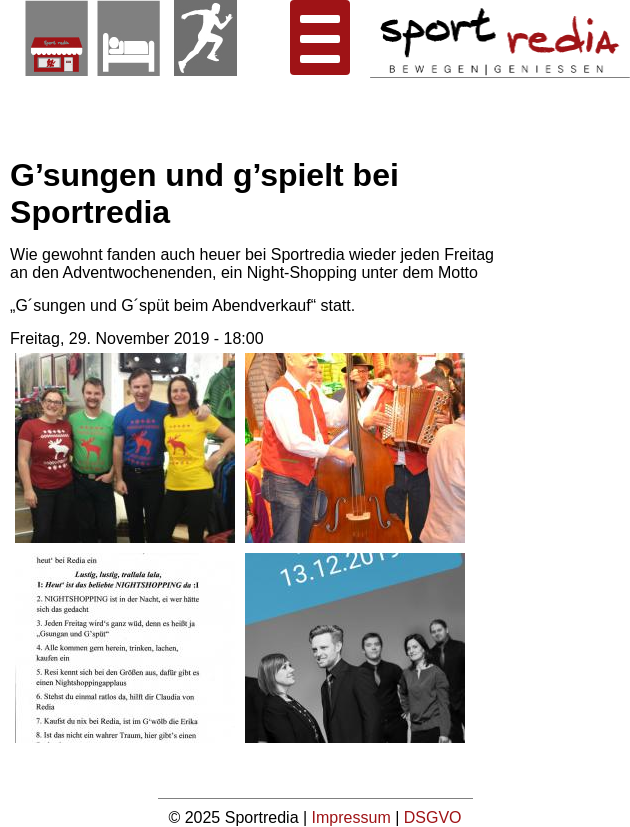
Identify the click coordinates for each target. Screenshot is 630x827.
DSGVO (433, 817)
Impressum (354, 817)
